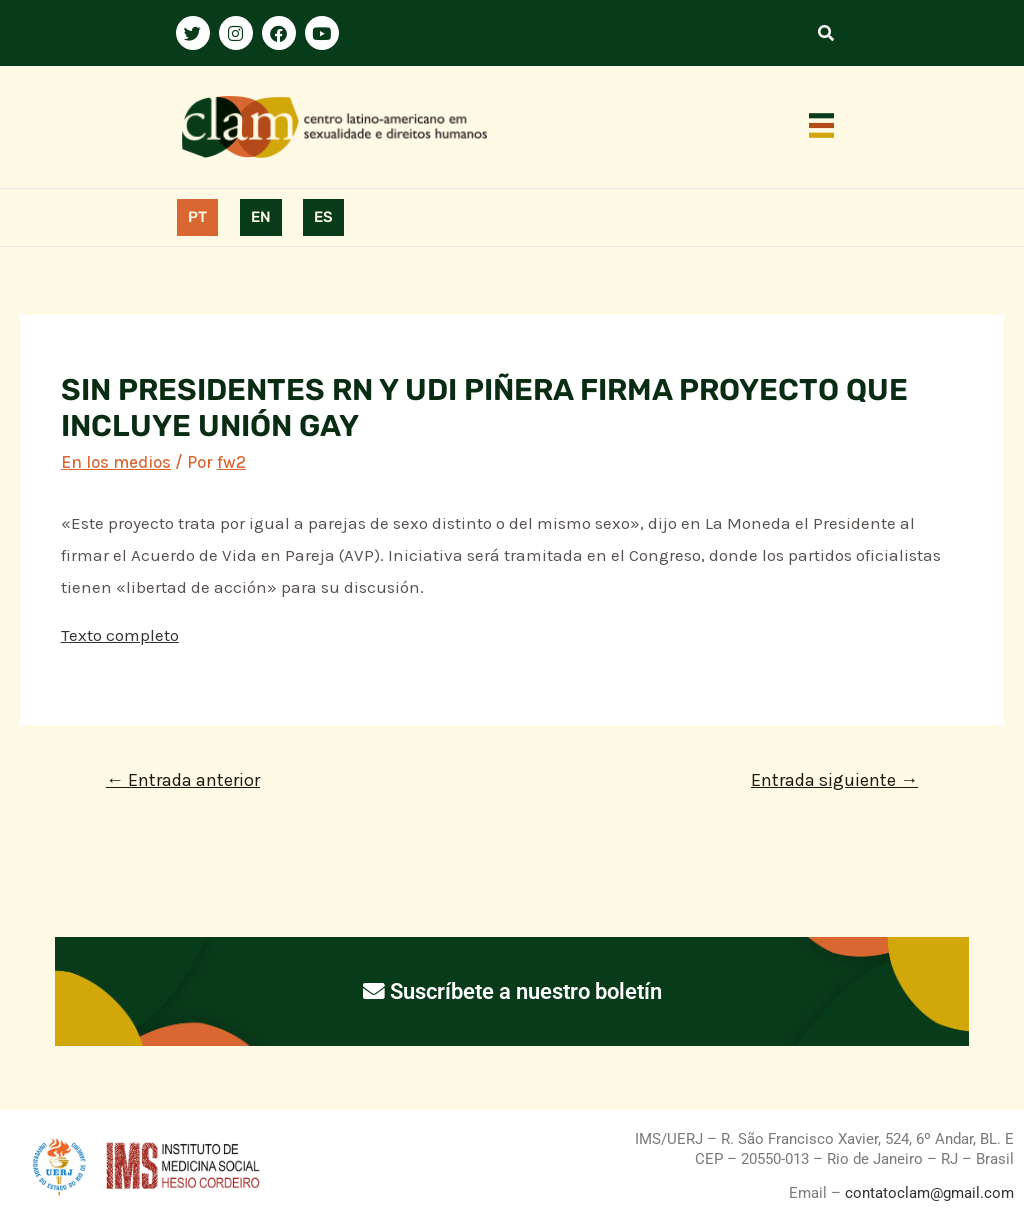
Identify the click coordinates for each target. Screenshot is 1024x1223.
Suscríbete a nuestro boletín (512, 991)
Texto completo (120, 635)
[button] (822, 127)
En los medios (116, 462)
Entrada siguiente (834, 780)
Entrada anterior (183, 780)
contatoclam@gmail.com (927, 1193)
